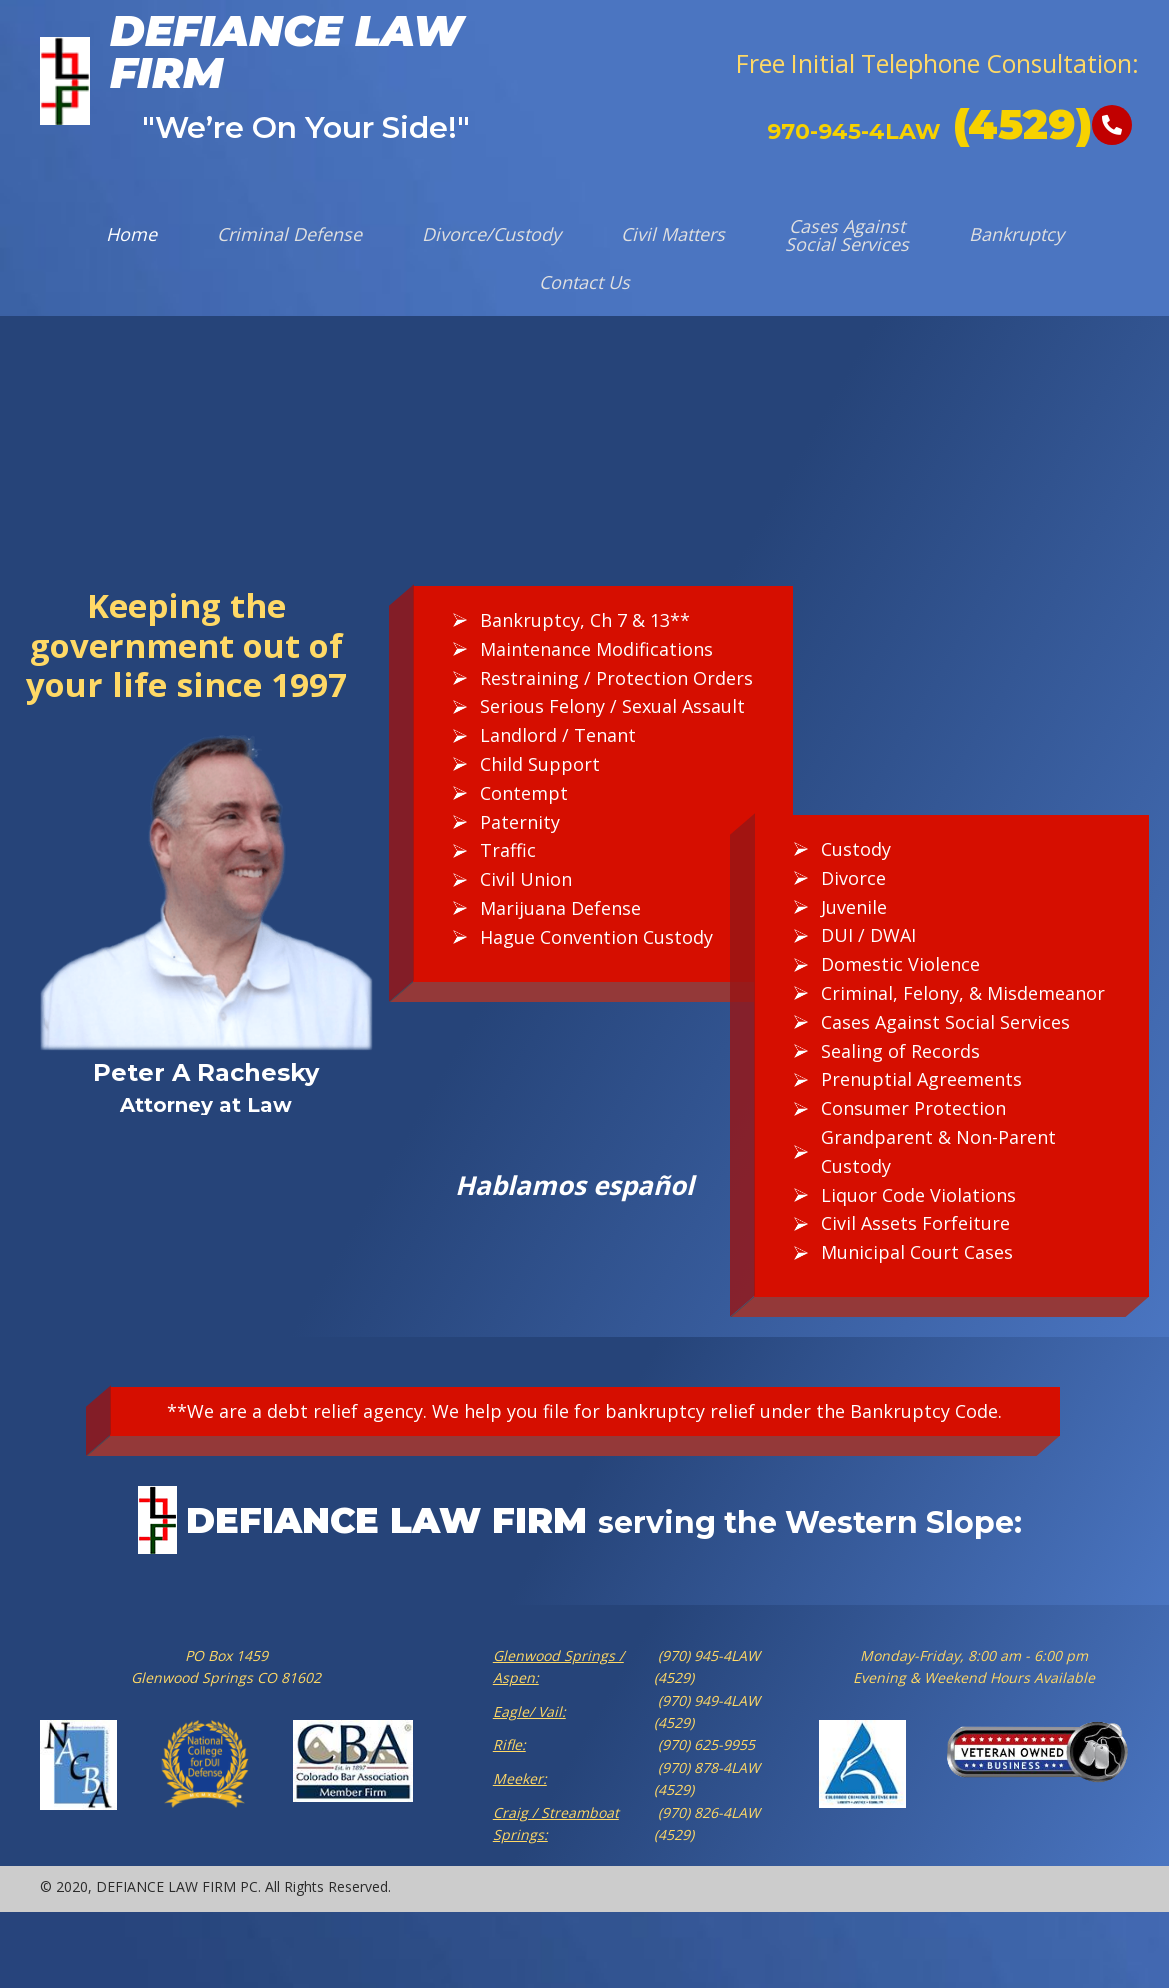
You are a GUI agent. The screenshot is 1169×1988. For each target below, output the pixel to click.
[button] (935, 64)
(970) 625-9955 (704, 1744)
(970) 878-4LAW (707, 1767)
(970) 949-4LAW (707, 1700)
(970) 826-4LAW (707, 1812)
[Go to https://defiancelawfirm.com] (255, 81)
